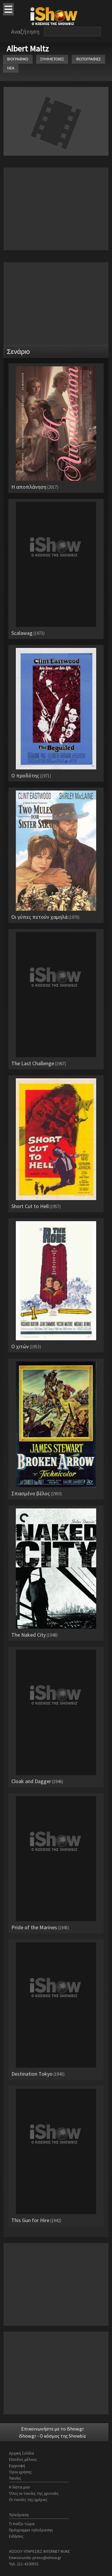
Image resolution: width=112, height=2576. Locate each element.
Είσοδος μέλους (23, 2459)
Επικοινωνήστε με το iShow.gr (52, 2429)
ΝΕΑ (10, 68)
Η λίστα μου (19, 2487)
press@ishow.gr (47, 2557)
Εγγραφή (17, 2465)
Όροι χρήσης (20, 2472)
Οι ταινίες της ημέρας (28, 2499)
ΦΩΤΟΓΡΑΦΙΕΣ (88, 59)
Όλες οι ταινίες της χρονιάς (34, 2493)
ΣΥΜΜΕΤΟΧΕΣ (52, 59)
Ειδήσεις (16, 2536)
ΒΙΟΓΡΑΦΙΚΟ (17, 59)
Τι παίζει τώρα (22, 2523)
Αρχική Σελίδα (21, 2453)
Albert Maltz (28, 48)
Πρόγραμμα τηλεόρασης (31, 2530)
